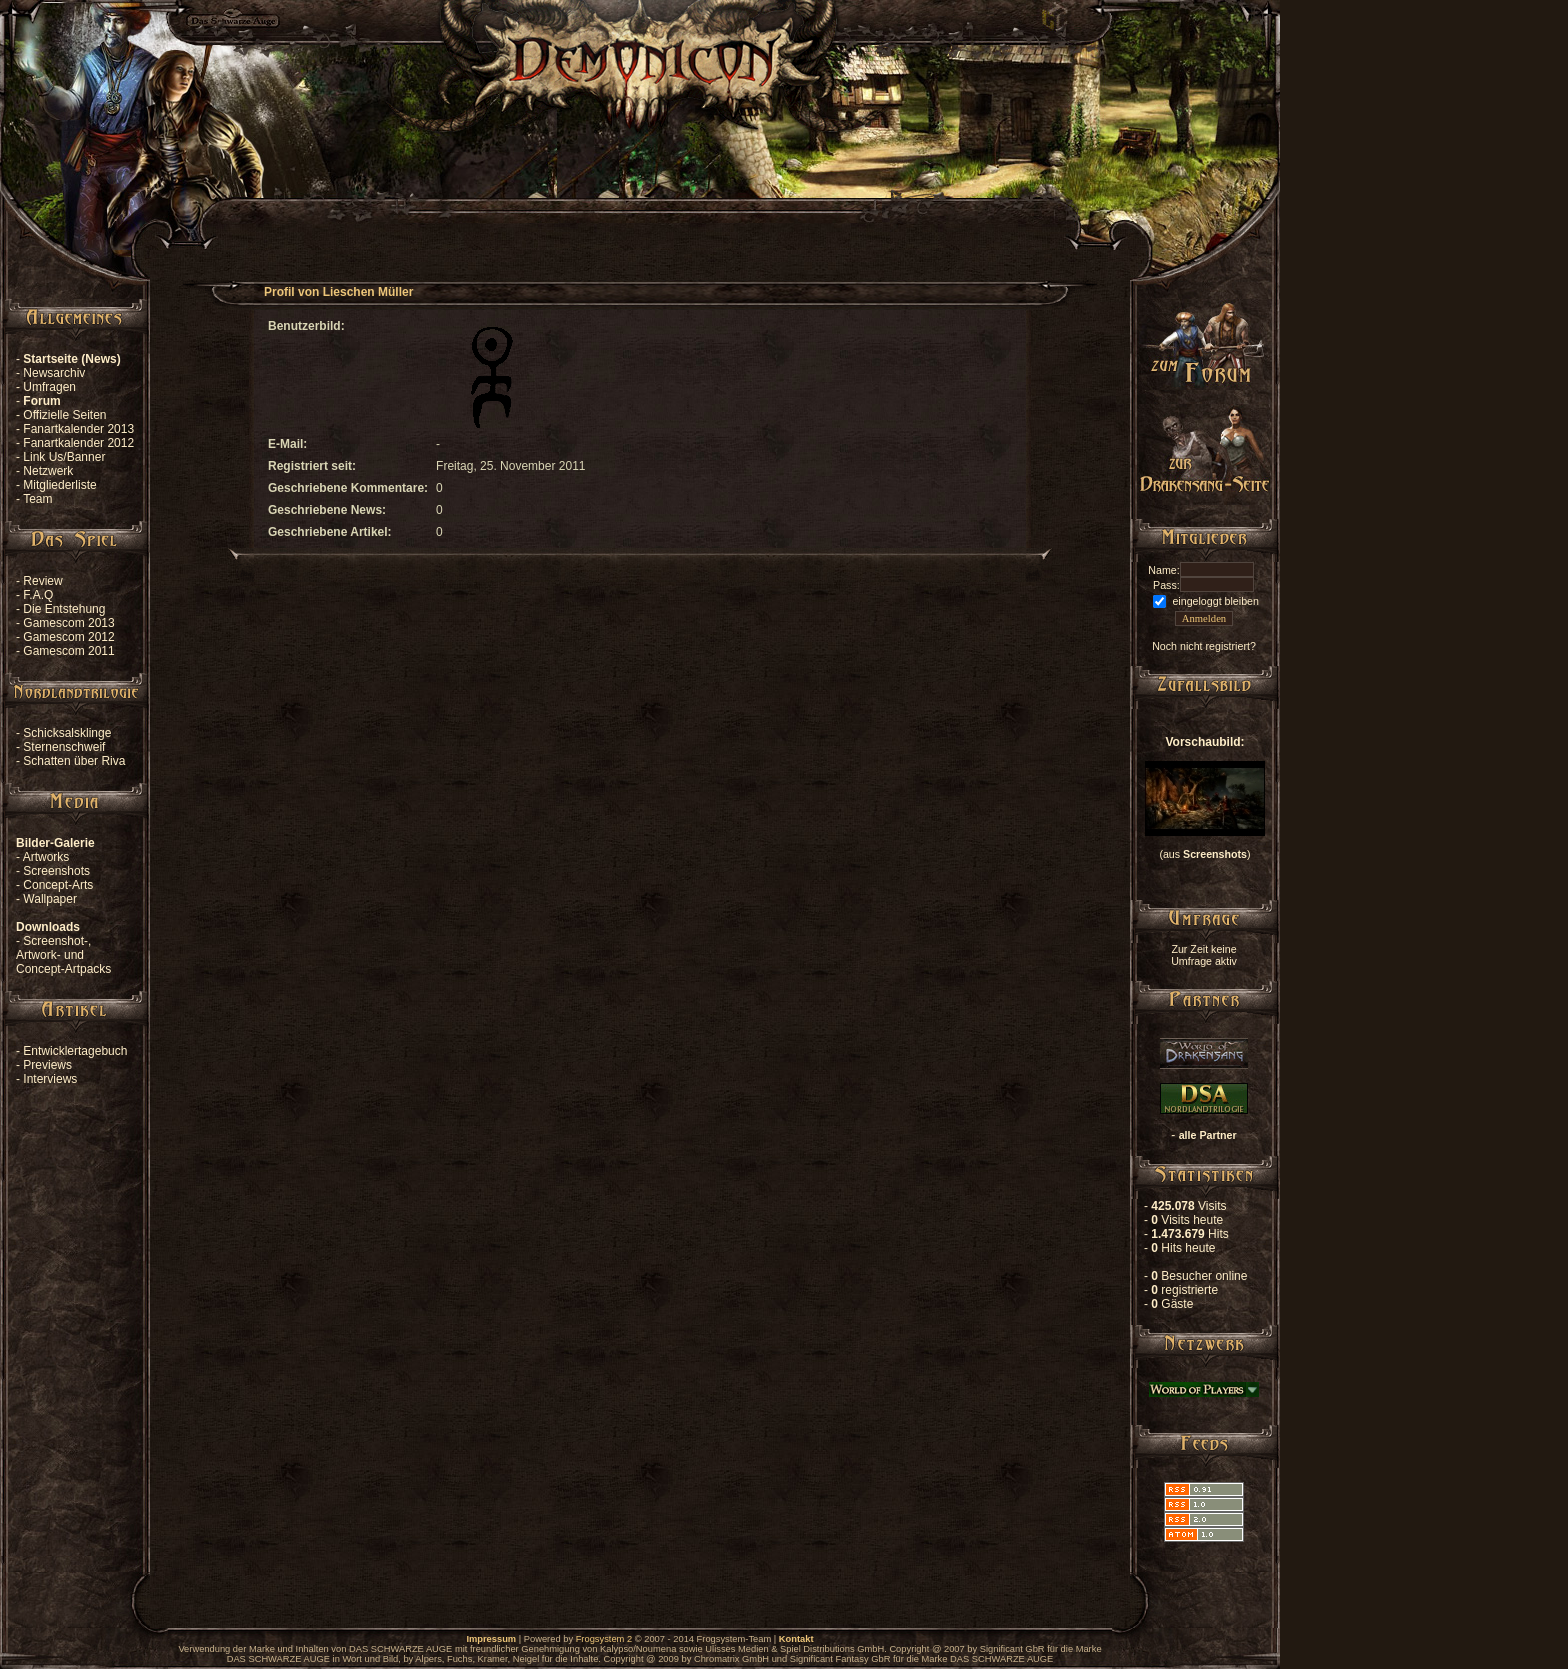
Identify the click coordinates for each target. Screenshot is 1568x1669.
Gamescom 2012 (68, 637)
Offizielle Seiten (64, 415)
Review (42, 581)
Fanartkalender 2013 (78, 429)
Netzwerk (48, 471)
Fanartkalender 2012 (78, 443)
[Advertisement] (640, 196)
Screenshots (56, 871)
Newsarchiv (54, 373)
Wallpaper (50, 899)
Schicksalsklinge (67, 733)
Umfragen (49, 387)
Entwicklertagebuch (75, 1051)
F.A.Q (38, 595)
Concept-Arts (58, 885)
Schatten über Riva (74, 761)
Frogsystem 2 (604, 1639)
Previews (47, 1065)
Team (37, 499)
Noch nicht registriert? (1204, 646)
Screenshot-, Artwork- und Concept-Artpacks (63, 955)
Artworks (46, 857)
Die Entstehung (64, 609)
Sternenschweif (64, 747)
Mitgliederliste (59, 485)
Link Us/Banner (64, 457)
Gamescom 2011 (68, 651)
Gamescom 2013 (68, 623)
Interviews (50, 1079)
